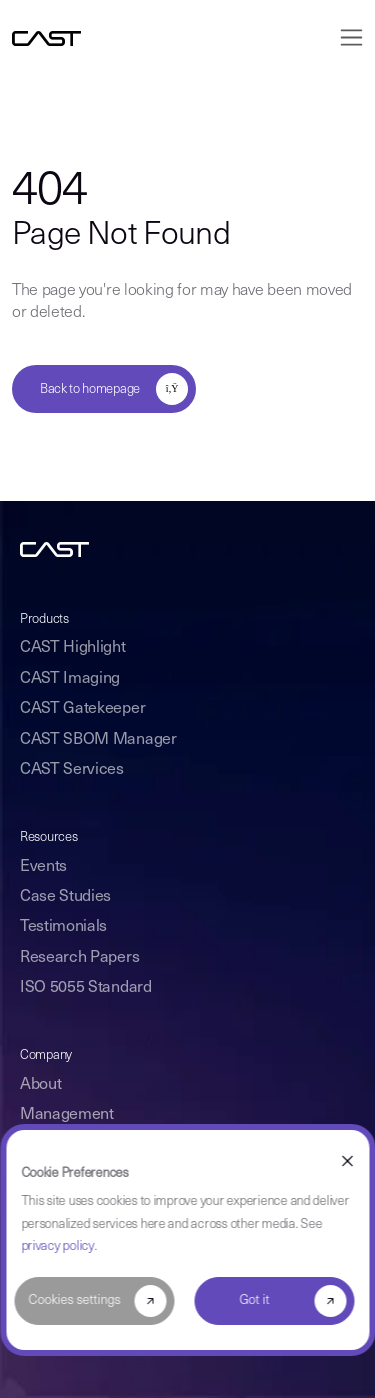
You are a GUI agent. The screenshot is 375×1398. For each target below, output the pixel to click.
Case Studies (65, 897)
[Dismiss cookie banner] (347, 1161)
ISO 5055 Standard (86, 988)
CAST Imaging (70, 679)
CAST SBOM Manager (98, 740)
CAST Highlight (73, 648)
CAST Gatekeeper (82, 709)
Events (43, 867)
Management (67, 1115)
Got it (255, 1300)
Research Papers (79, 958)
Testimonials (63, 927)
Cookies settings (75, 1300)
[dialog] (187, 1240)
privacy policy (57, 1246)
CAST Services (72, 770)
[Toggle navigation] (345, 37)
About (40, 1085)
